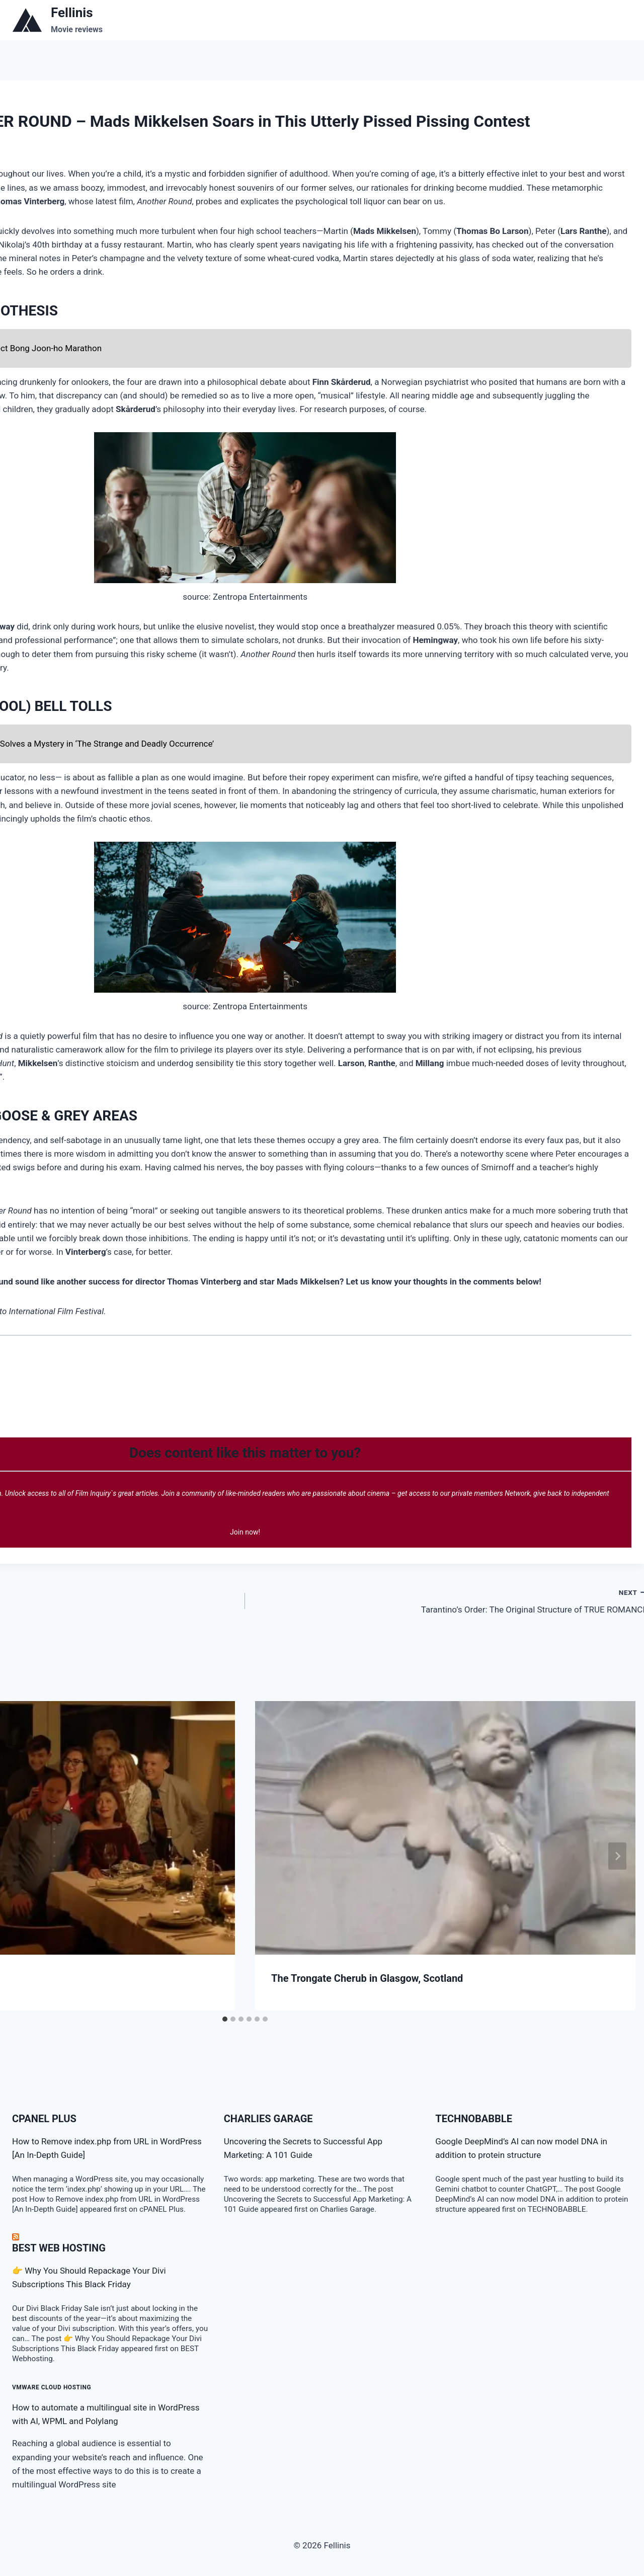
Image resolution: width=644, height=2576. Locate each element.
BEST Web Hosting (59, 2248)
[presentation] (445, 1828)
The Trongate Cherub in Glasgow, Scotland (367, 1978)
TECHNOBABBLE (473, 2119)
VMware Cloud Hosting (51, 2387)
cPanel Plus (44, 2119)
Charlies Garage (268, 2119)
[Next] (617, 1856)
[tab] (224, 2019)
